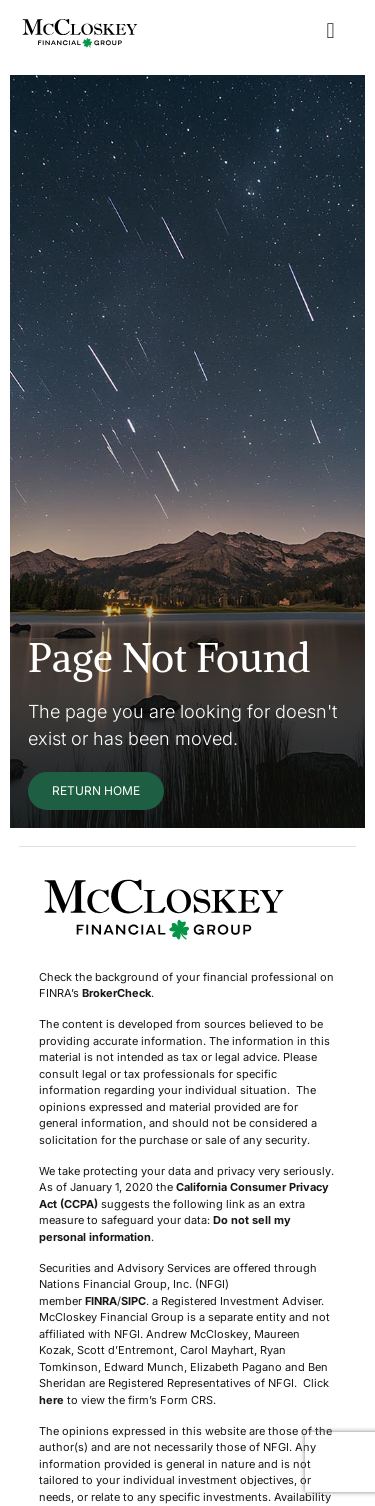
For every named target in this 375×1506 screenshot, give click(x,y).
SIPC (133, 1301)
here (51, 1400)
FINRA (101, 1301)
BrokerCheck (116, 993)
